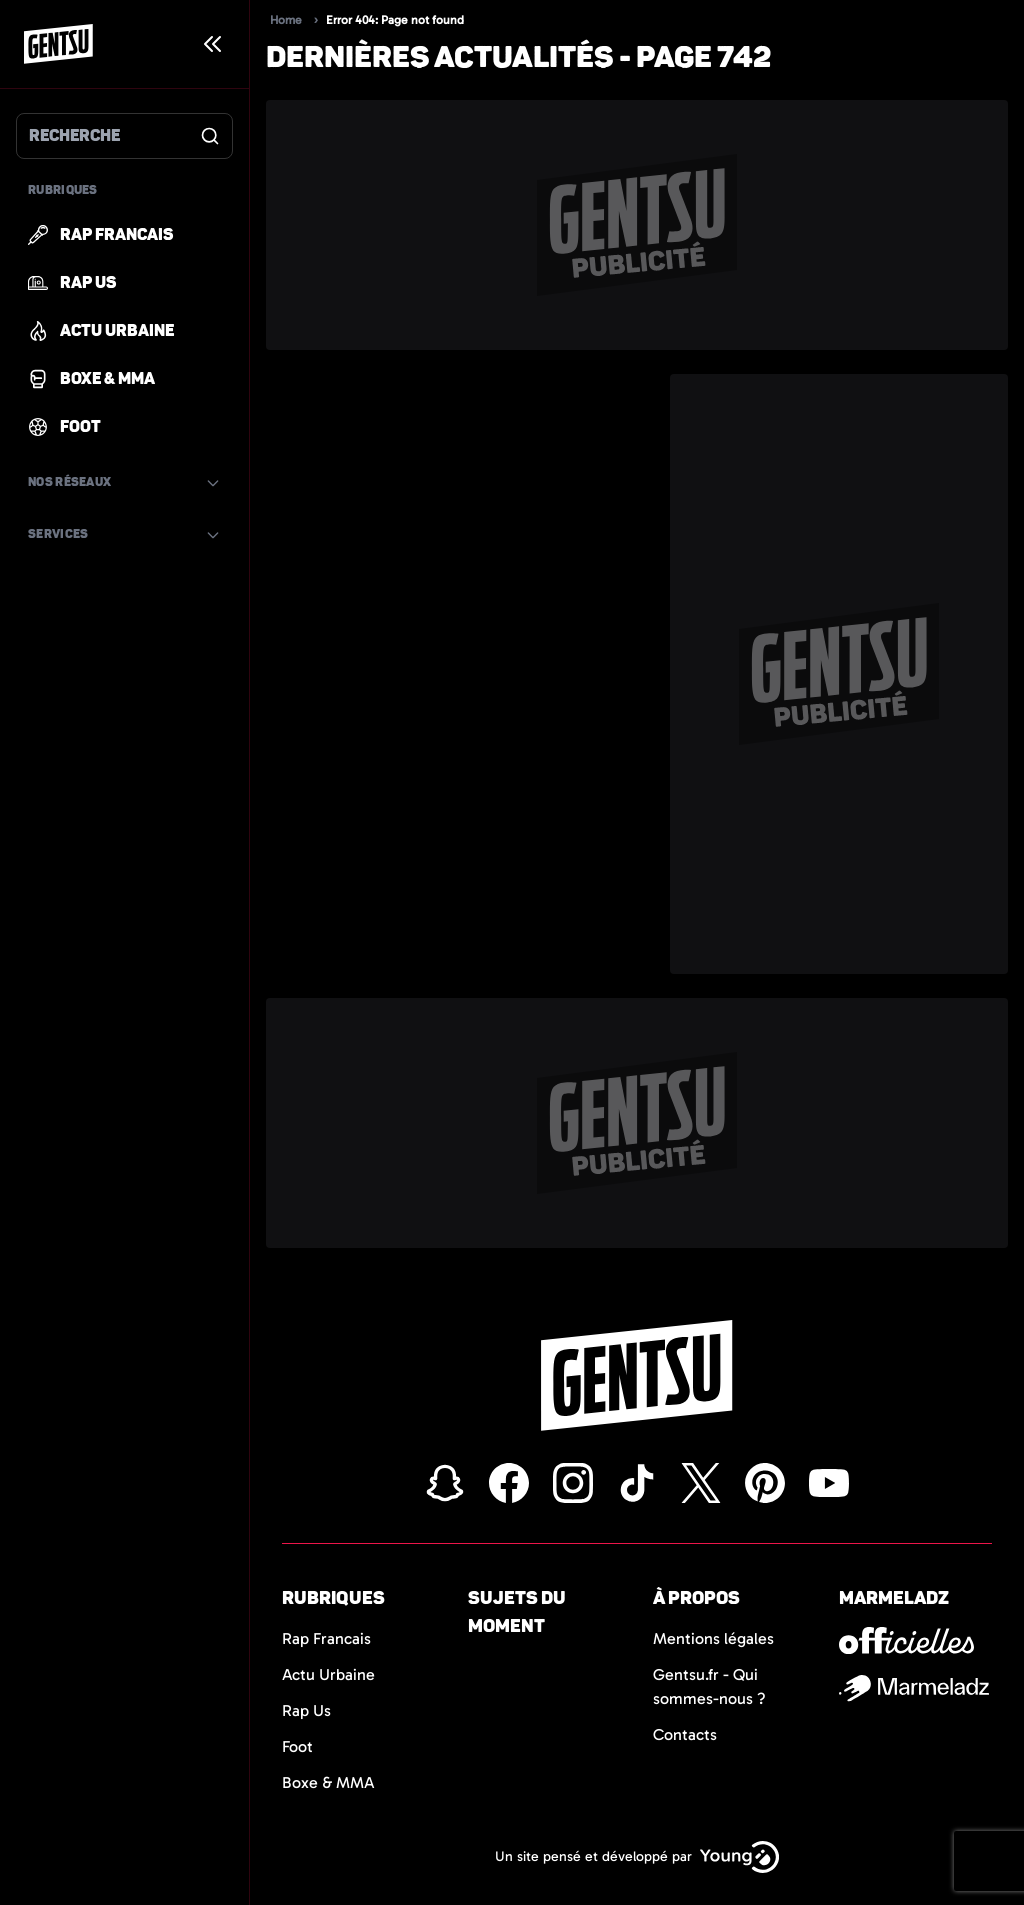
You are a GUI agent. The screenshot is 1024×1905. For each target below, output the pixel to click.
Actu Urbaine (328, 1674)
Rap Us (306, 1710)
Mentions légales (713, 1638)
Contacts (685, 1734)
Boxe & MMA (328, 1782)
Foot (297, 1746)
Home (286, 20)
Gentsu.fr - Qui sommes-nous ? (709, 1686)
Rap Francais (326, 1638)
